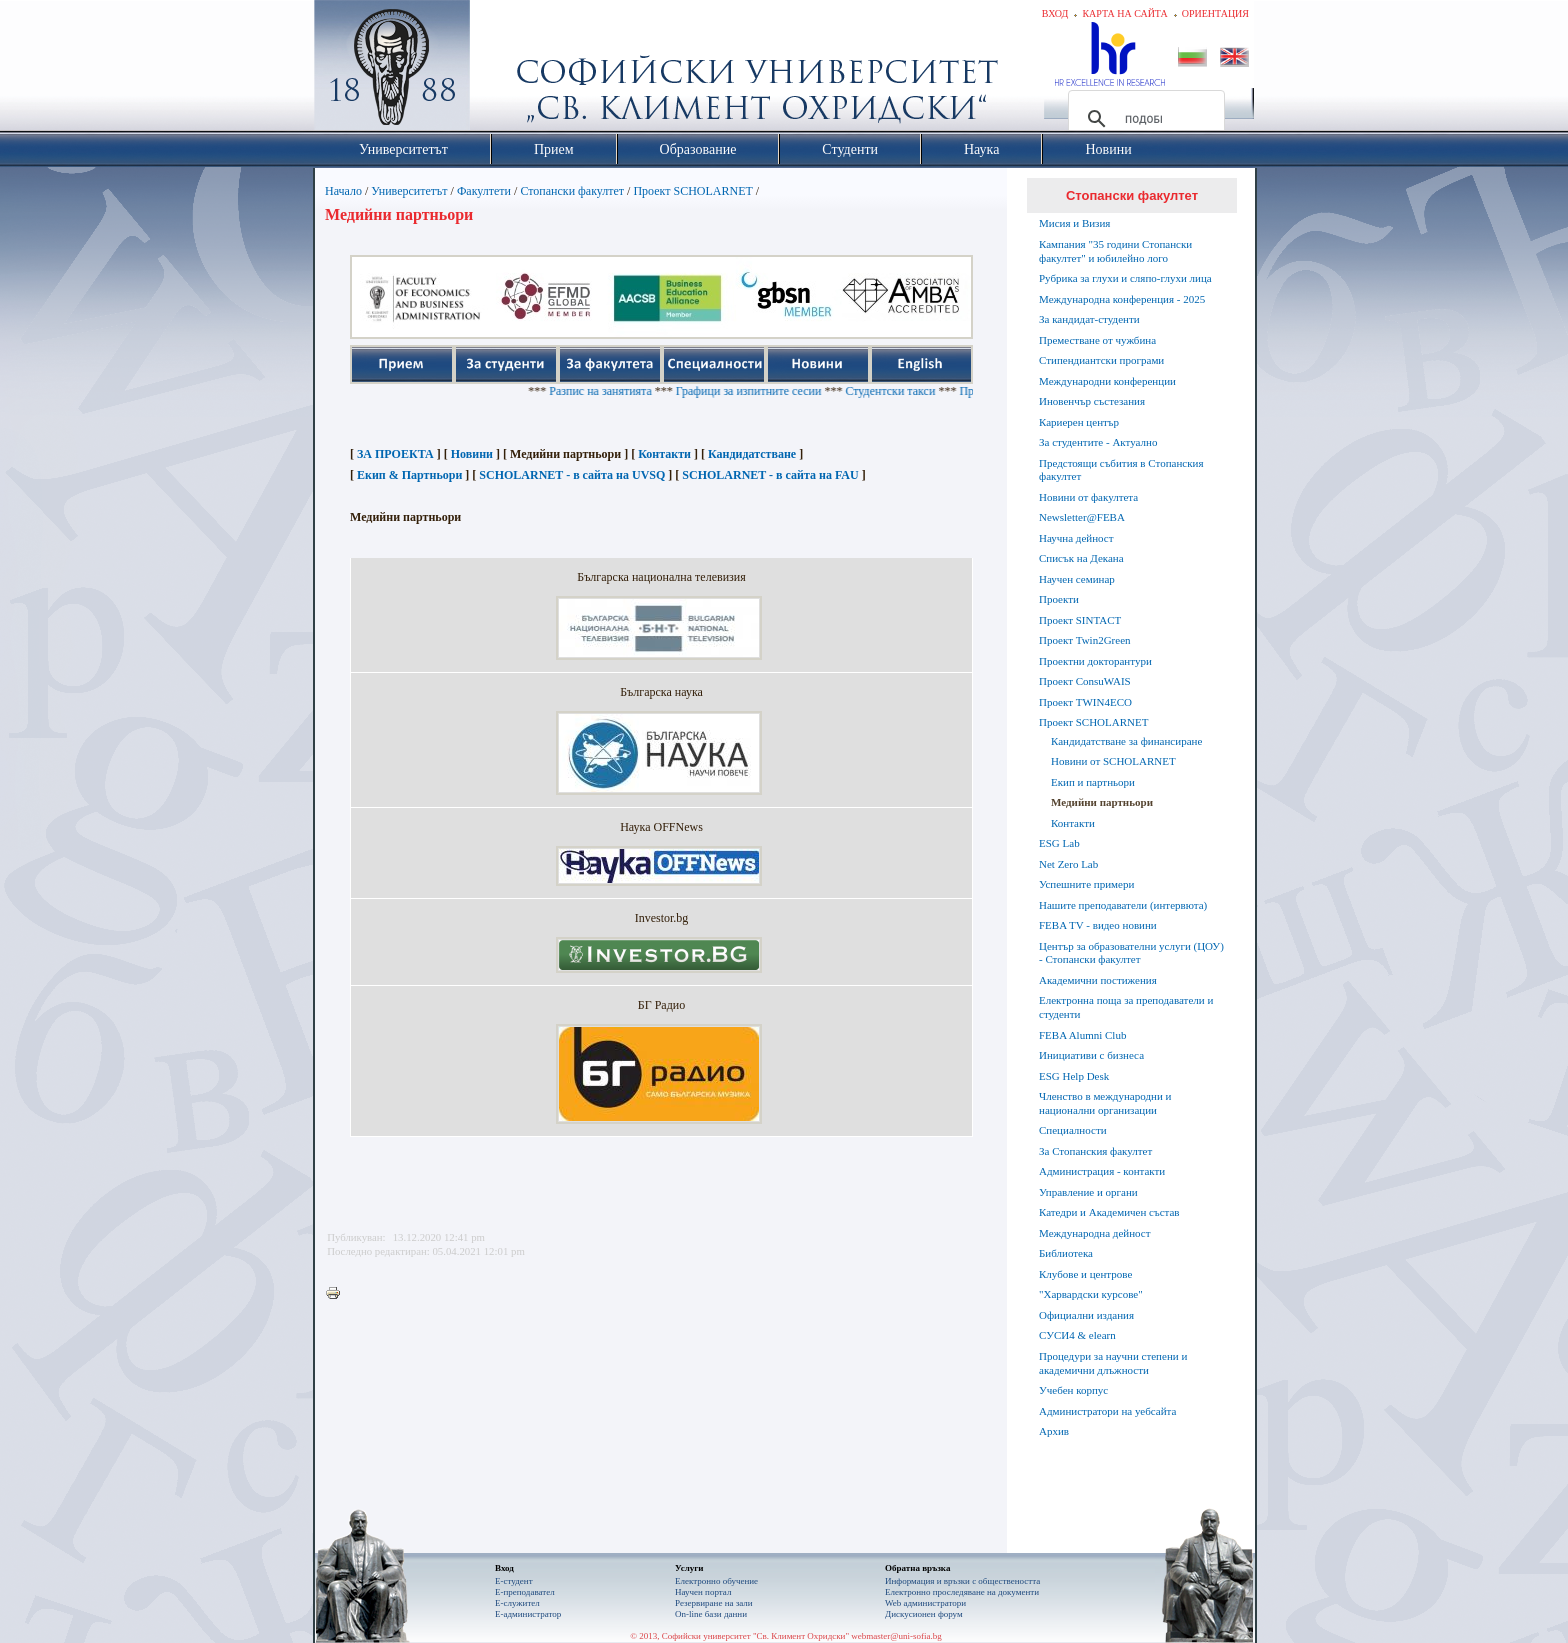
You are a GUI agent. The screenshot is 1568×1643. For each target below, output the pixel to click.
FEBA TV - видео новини (1098, 925)
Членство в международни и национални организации (1105, 1103)
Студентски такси (920, 391)
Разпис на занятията (630, 391)
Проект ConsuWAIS (1085, 681)
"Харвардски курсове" (1091, 1294)
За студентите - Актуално (1098, 442)
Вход (1055, 13)
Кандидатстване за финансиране (1126, 741)
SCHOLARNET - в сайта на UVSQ (572, 475)
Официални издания (1086, 1315)
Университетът (409, 191)
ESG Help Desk (1074, 1076)
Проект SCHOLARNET (692, 191)
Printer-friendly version (338, 1294)
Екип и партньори (1093, 782)
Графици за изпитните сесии (778, 391)
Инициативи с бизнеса (1091, 1055)
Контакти (664, 454)
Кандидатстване (752, 454)
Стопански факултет (572, 191)
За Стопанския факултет (1095, 1151)
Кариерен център (1079, 422)
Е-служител (517, 1603)
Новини (472, 454)
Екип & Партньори (409, 475)
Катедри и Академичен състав (1109, 1212)
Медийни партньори (1102, 802)
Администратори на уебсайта (1107, 1411)
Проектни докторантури (1095, 661)
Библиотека (1066, 1253)
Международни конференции (1107, 381)
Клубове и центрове (1085, 1274)
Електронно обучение (716, 1581)
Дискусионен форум (924, 1614)
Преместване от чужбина (1097, 340)
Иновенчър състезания (1092, 401)
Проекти (1059, 599)
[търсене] (1143, 119)
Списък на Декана (1081, 558)
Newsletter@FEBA (1082, 517)
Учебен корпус (1073, 1390)
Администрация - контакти (1102, 1171)
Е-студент (514, 1581)
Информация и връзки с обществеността (962, 1581)
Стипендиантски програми (1101, 360)
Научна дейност (1076, 538)
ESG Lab (1059, 843)
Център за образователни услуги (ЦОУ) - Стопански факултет (1131, 953)
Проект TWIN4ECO (1085, 702)
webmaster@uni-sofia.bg (896, 1636)
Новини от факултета (1088, 497)
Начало (343, 191)
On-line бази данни (711, 1614)
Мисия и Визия (1074, 223)
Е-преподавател (525, 1592)
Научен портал (703, 1592)
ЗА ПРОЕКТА (395, 454)
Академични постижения (1098, 980)
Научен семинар (1077, 579)
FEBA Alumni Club (1082, 1035)
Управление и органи (1088, 1192)
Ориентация (1215, 13)
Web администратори (925, 1603)
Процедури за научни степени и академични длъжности (1113, 1363)
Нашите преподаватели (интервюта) (1123, 905)
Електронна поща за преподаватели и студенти (1126, 1007)
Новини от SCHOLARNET (1113, 761)
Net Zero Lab (1068, 864)
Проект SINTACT (1080, 620)
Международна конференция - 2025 (1122, 299)
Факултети (484, 191)
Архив (1054, 1431)
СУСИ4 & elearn (1077, 1335)
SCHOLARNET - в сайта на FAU (770, 475)
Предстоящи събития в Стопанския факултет (1121, 470)
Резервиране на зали (714, 1603)
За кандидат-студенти (1089, 319)
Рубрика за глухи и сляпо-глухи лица (1125, 278)
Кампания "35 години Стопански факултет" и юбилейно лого (1115, 251)
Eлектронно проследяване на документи (962, 1592)
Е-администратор (528, 1614)
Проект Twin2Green (1085, 640)
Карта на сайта (1124, 13)
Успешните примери (1086, 884)
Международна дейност (1095, 1233)
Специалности (1073, 1130)
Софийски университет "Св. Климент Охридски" (505, 70)
